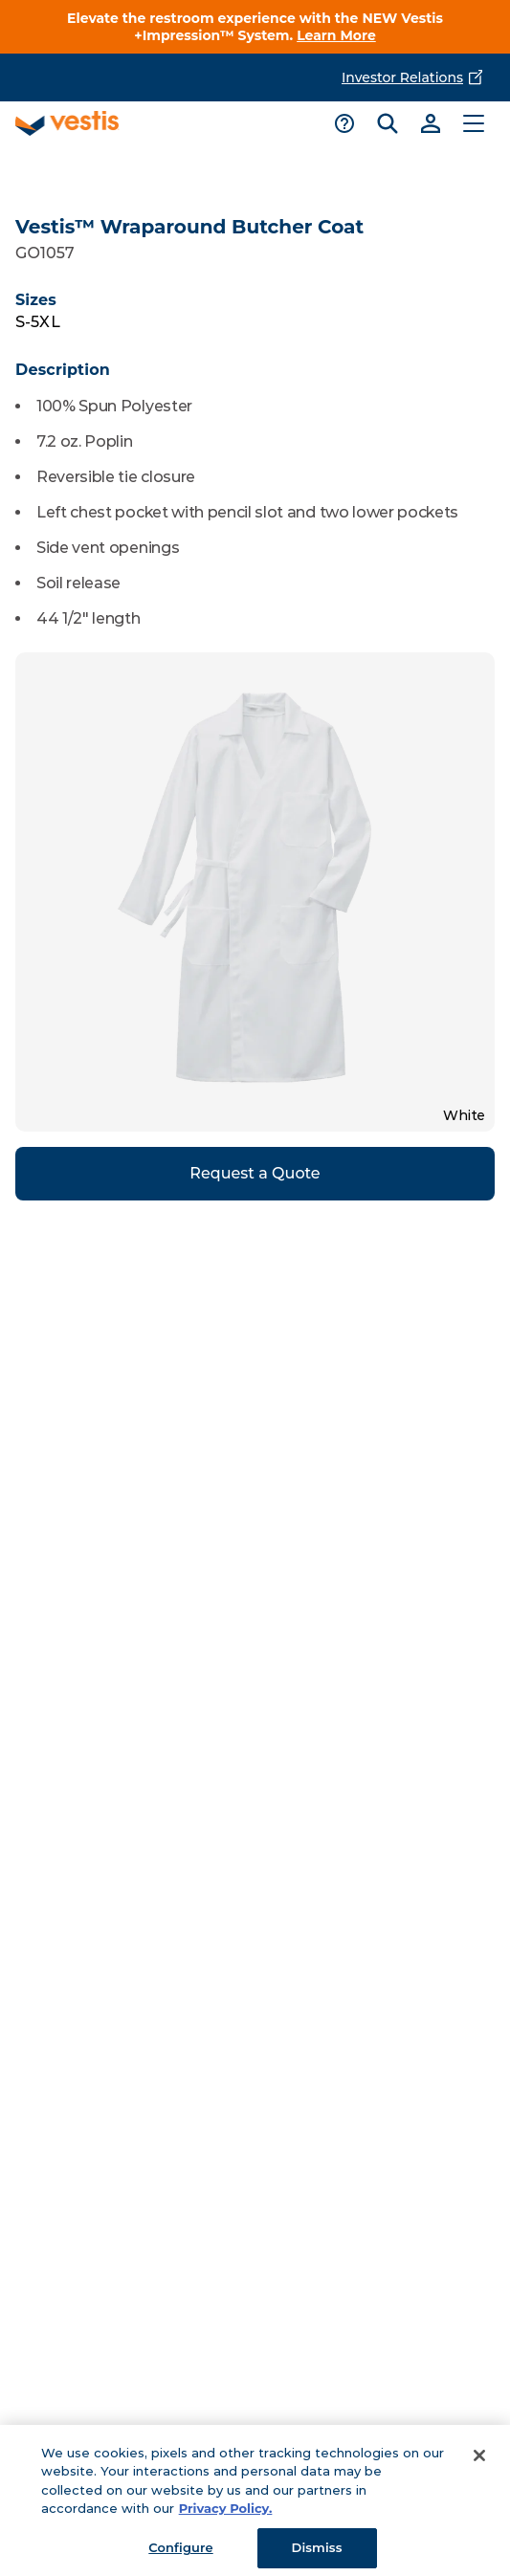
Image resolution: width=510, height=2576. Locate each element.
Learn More (336, 35)
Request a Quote (254, 1173)
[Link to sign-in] (430, 122)
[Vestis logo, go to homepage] (67, 123)
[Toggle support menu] (344, 122)
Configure (180, 2556)
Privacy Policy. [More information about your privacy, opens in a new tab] (226, 2517)
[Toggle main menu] (473, 122)
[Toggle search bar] (387, 122)
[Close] (479, 2464)
